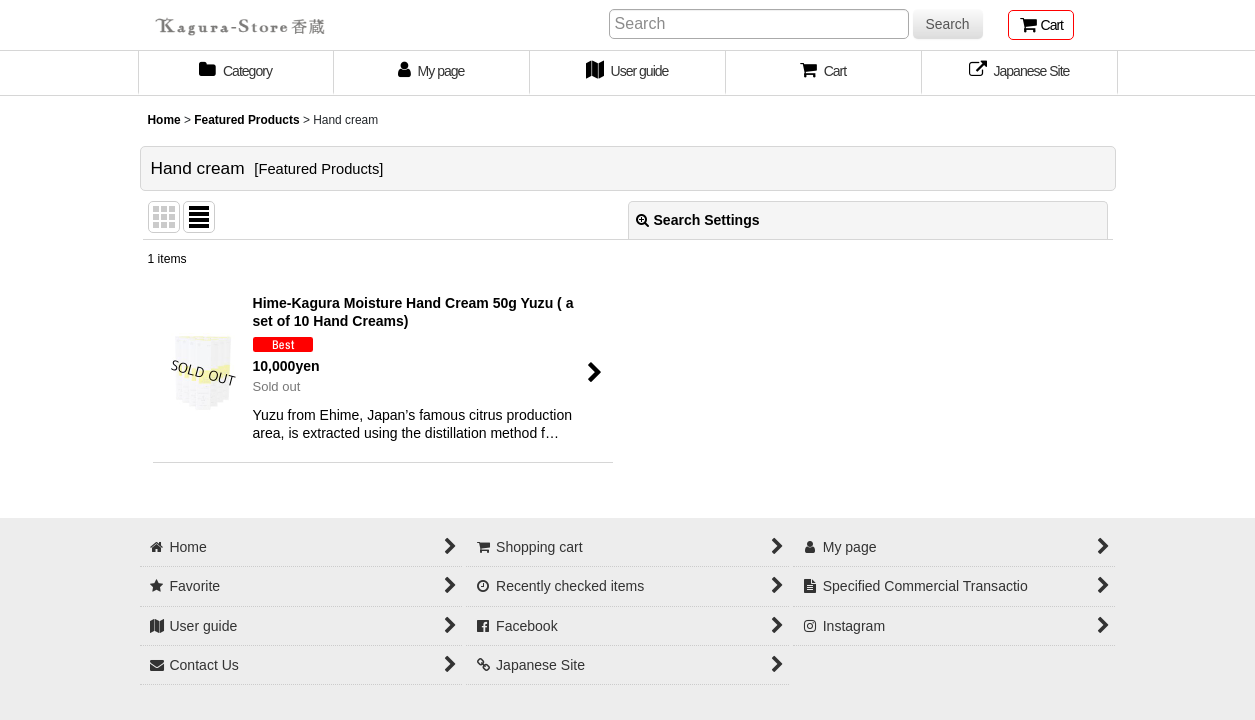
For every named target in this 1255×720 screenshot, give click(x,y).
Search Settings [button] (698, 220)
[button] (824, 73)
